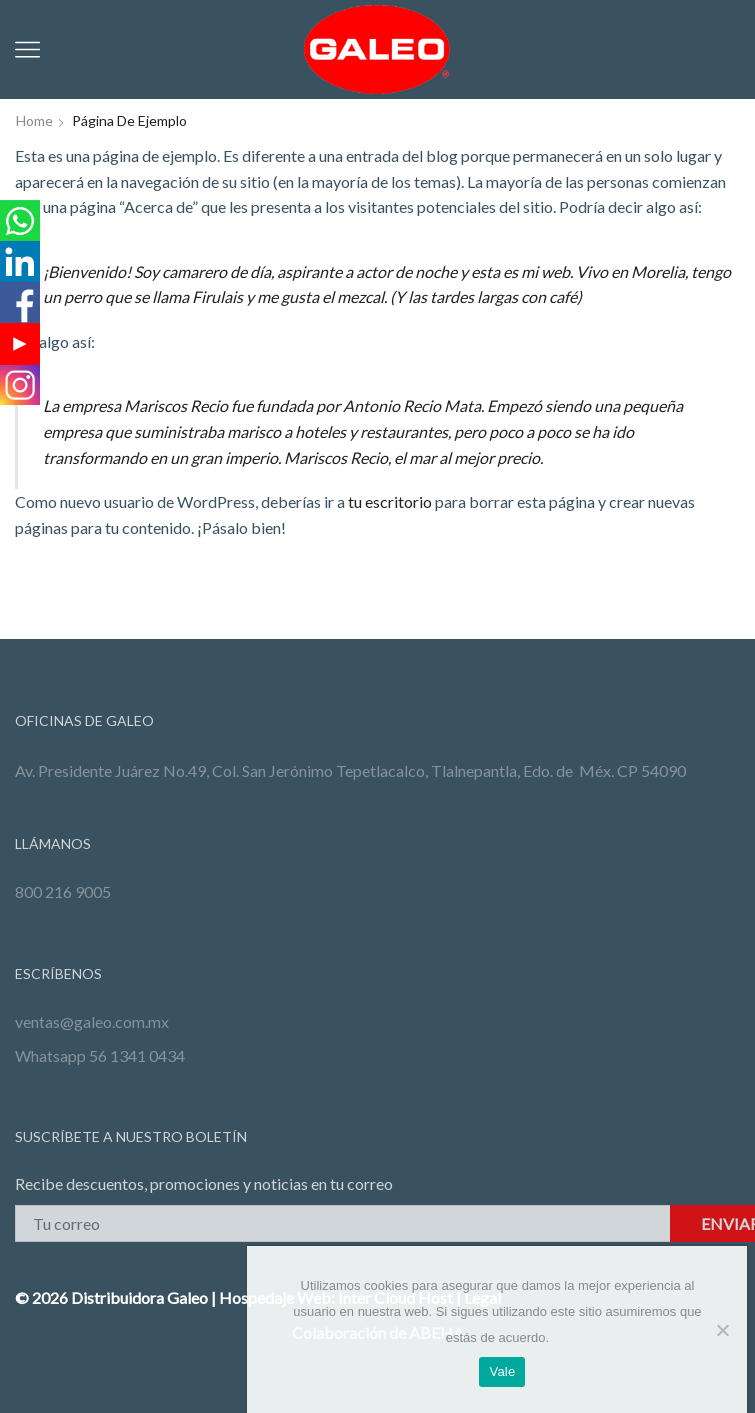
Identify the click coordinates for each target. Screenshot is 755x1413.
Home (34, 120)
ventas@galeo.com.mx (92, 1021)
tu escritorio (390, 501)
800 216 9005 (63, 891)
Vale (502, 1371)
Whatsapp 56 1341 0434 (100, 1055)
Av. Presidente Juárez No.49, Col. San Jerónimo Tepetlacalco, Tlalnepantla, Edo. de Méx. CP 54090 (350, 770)
